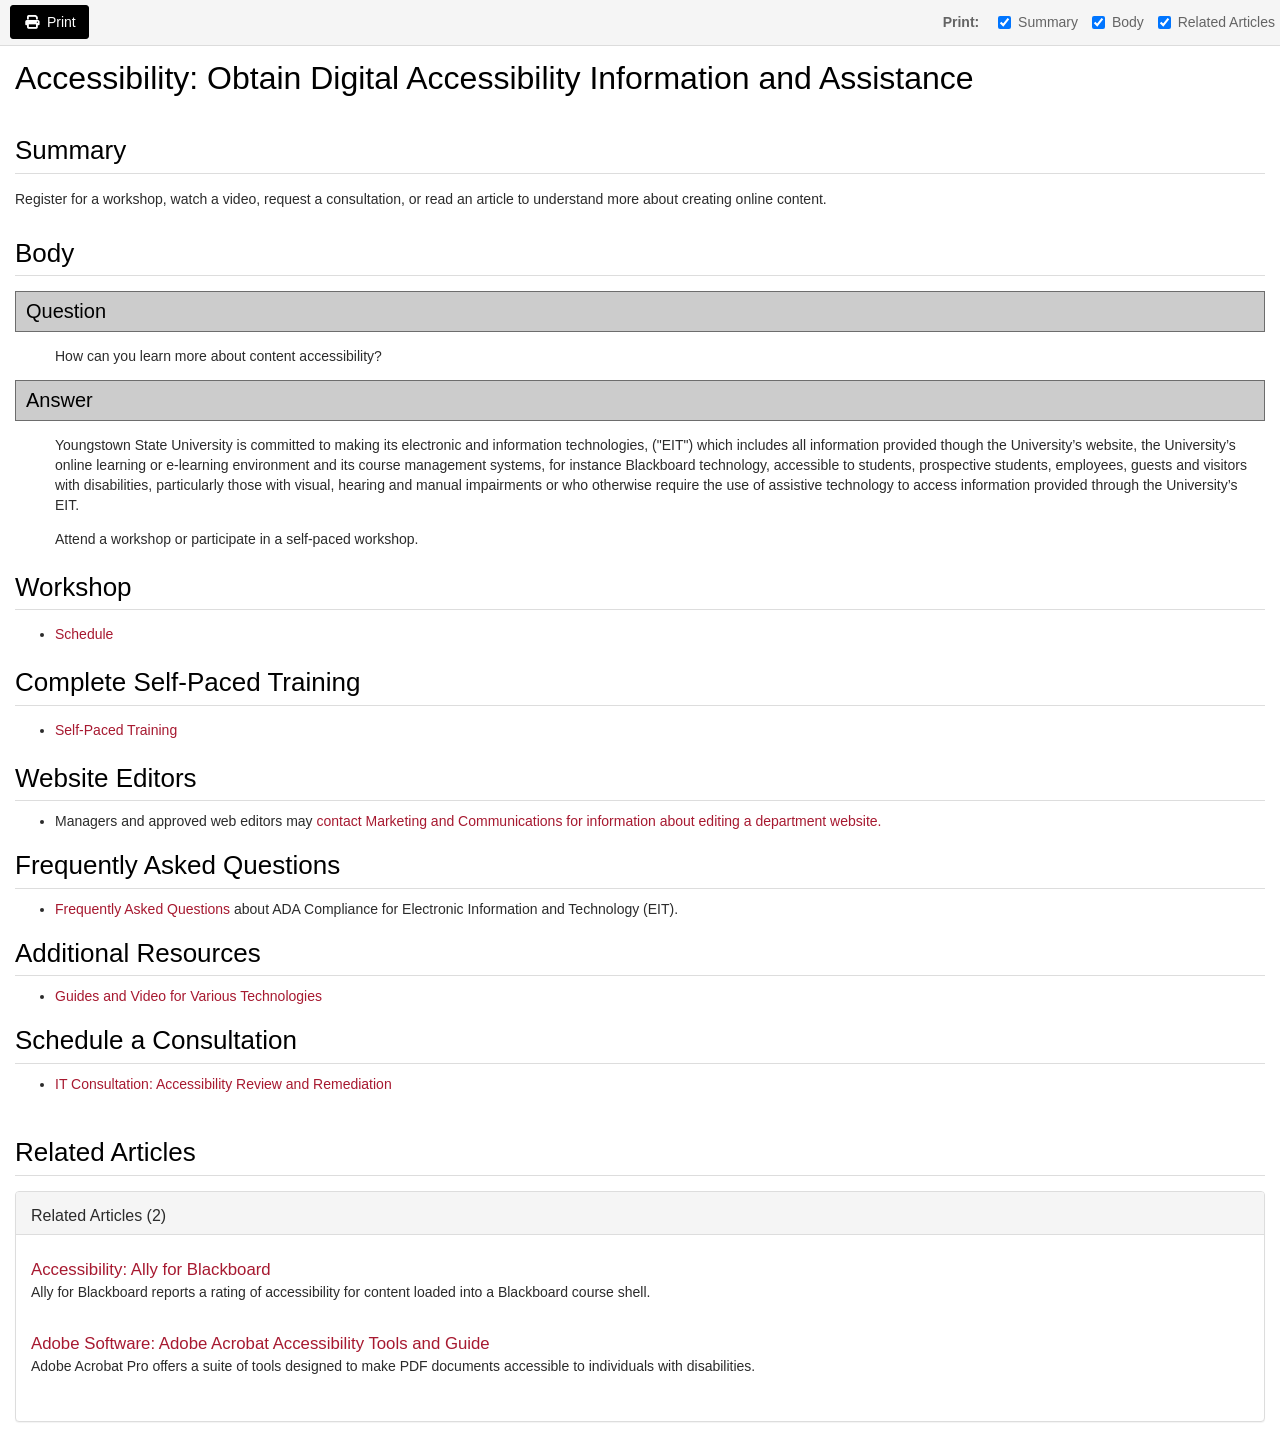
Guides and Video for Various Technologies (188, 996)
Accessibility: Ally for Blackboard (151, 1269)
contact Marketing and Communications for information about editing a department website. (598, 821)
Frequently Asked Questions (142, 909)
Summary (1038, 22)
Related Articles (1216, 22)
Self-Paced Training (116, 730)
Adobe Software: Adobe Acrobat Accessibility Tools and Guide (260, 1343)
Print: (961, 22)
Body (1118, 22)
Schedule (84, 634)
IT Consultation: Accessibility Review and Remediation (223, 1084)
